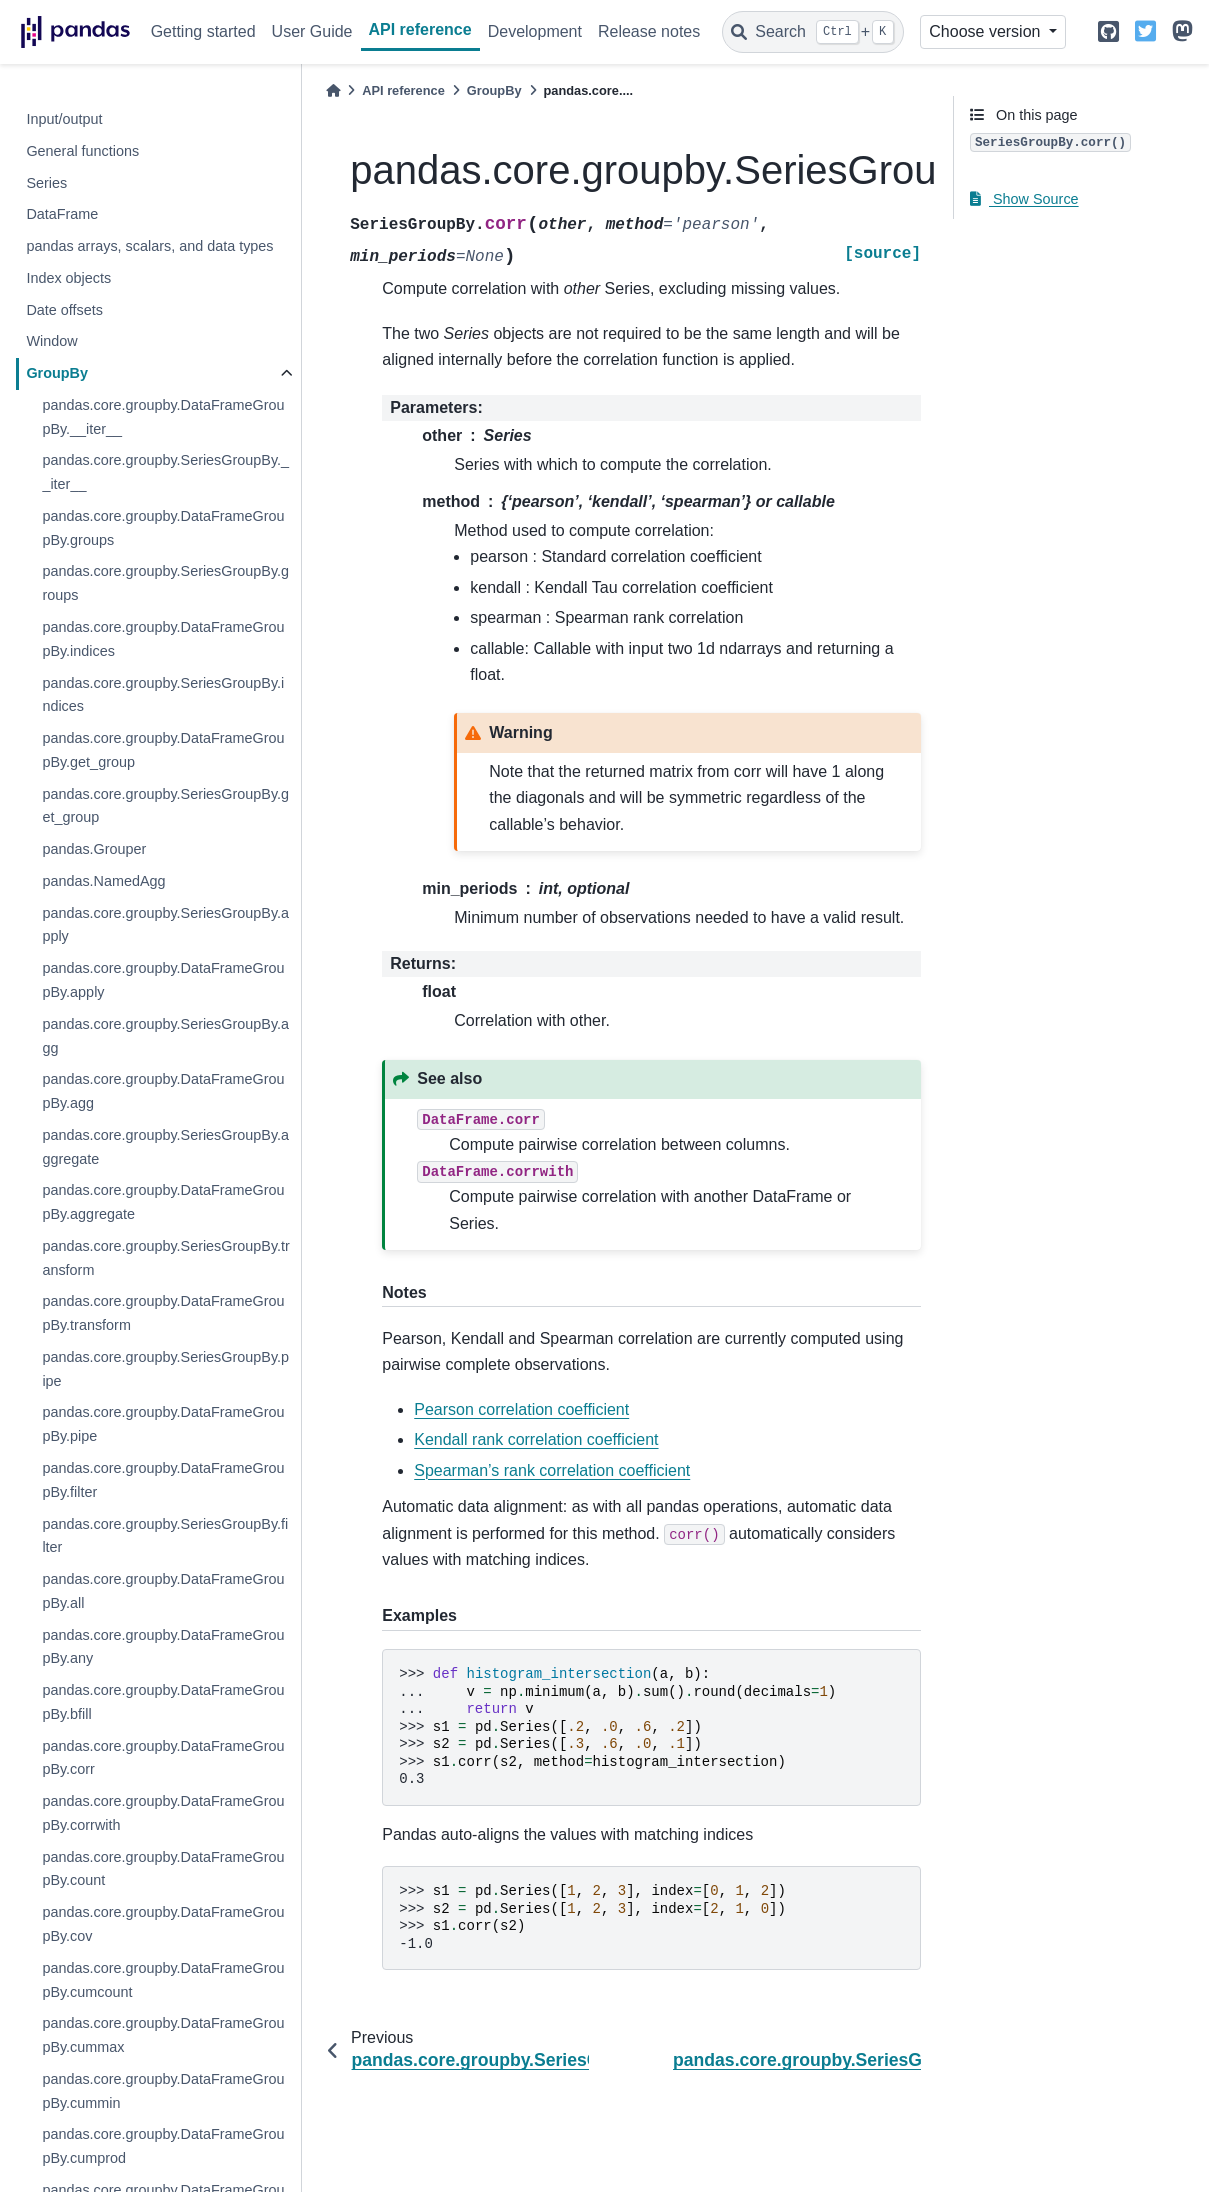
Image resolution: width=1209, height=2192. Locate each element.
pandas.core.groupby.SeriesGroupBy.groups (165, 583)
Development (535, 31)
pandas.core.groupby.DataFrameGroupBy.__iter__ (163, 417)
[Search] (813, 32)
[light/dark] (1075, 32)
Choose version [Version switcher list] (987, 31)
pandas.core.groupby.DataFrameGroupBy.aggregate (163, 1202)
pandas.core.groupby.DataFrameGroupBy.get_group (163, 750)
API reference (420, 29)
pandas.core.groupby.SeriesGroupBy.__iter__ (165, 472)
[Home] (333, 90)
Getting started (203, 31)
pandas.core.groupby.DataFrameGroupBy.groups (163, 528)
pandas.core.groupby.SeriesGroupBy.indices (163, 695)
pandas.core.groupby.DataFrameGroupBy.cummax (163, 2035)
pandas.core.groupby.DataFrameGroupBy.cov (163, 1924)
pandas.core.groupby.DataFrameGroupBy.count (163, 1869)
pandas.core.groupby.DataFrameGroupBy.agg (163, 1091)
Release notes (649, 31)
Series (46, 183)
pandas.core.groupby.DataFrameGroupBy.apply (163, 980)
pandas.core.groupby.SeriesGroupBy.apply (165, 925)
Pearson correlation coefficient (521, 1409)
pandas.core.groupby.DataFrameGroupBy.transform (163, 1313)
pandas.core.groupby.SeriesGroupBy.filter (165, 1536)
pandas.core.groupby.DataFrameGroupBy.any (163, 1647)
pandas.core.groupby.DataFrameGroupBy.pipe (163, 1424)
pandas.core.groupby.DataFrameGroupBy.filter (163, 1480)
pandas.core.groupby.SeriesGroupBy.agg (165, 1036)
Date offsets (64, 310)
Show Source (1024, 199)
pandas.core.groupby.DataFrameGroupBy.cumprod (163, 2146)
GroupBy (57, 373)
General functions (82, 151)
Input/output (64, 119)
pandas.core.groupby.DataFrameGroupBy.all (163, 1591)
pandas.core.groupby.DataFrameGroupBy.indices (163, 639)
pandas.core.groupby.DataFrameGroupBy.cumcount (163, 1980)
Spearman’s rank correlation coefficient (552, 1470)
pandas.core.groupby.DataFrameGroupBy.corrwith (163, 1813)
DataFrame (62, 214)
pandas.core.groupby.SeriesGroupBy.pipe (165, 1369)
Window (51, 341)
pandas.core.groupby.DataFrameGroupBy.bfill (163, 1702)
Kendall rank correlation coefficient (536, 1439)
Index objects (68, 278)
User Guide (312, 31)
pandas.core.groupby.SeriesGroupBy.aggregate (165, 1147)
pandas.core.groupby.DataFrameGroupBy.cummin (163, 2091)
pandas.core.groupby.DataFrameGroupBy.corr (163, 1758)
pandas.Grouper (94, 849)
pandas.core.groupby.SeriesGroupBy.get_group (165, 806)
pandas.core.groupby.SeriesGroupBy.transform (165, 1258)
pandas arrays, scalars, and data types (149, 246)
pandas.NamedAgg (103, 881)
